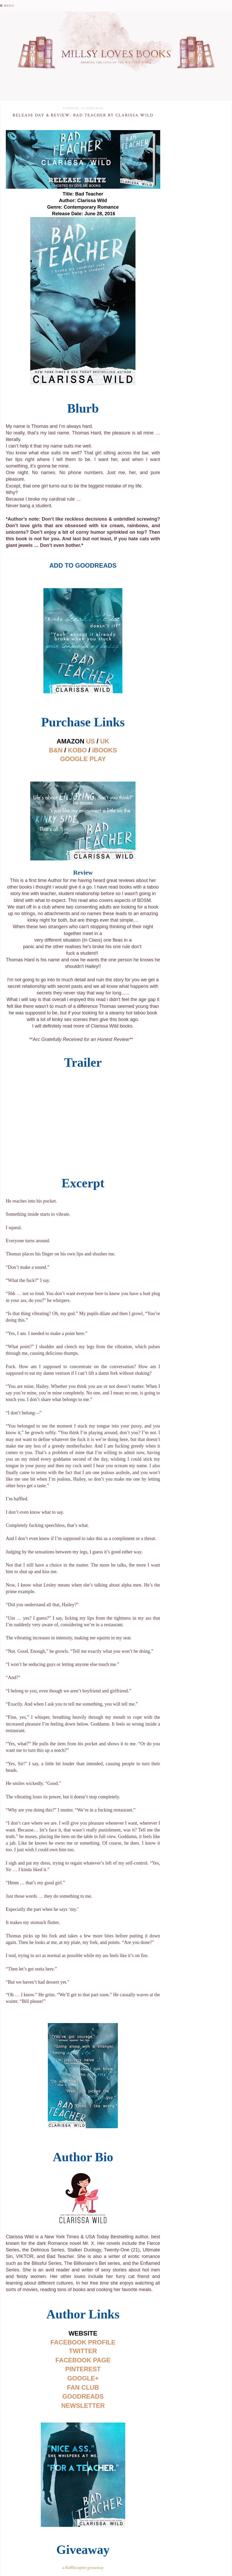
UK (104, 741)
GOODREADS (83, 2396)
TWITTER (83, 2350)
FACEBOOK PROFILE (83, 2342)
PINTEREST (83, 2369)
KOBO (77, 750)
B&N (56, 750)
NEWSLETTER (83, 2405)
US (90, 741)
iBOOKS (104, 750)
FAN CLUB (83, 2387)
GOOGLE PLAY (83, 758)
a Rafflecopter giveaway (83, 2567)
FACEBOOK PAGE (83, 2360)
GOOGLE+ (83, 2378)
